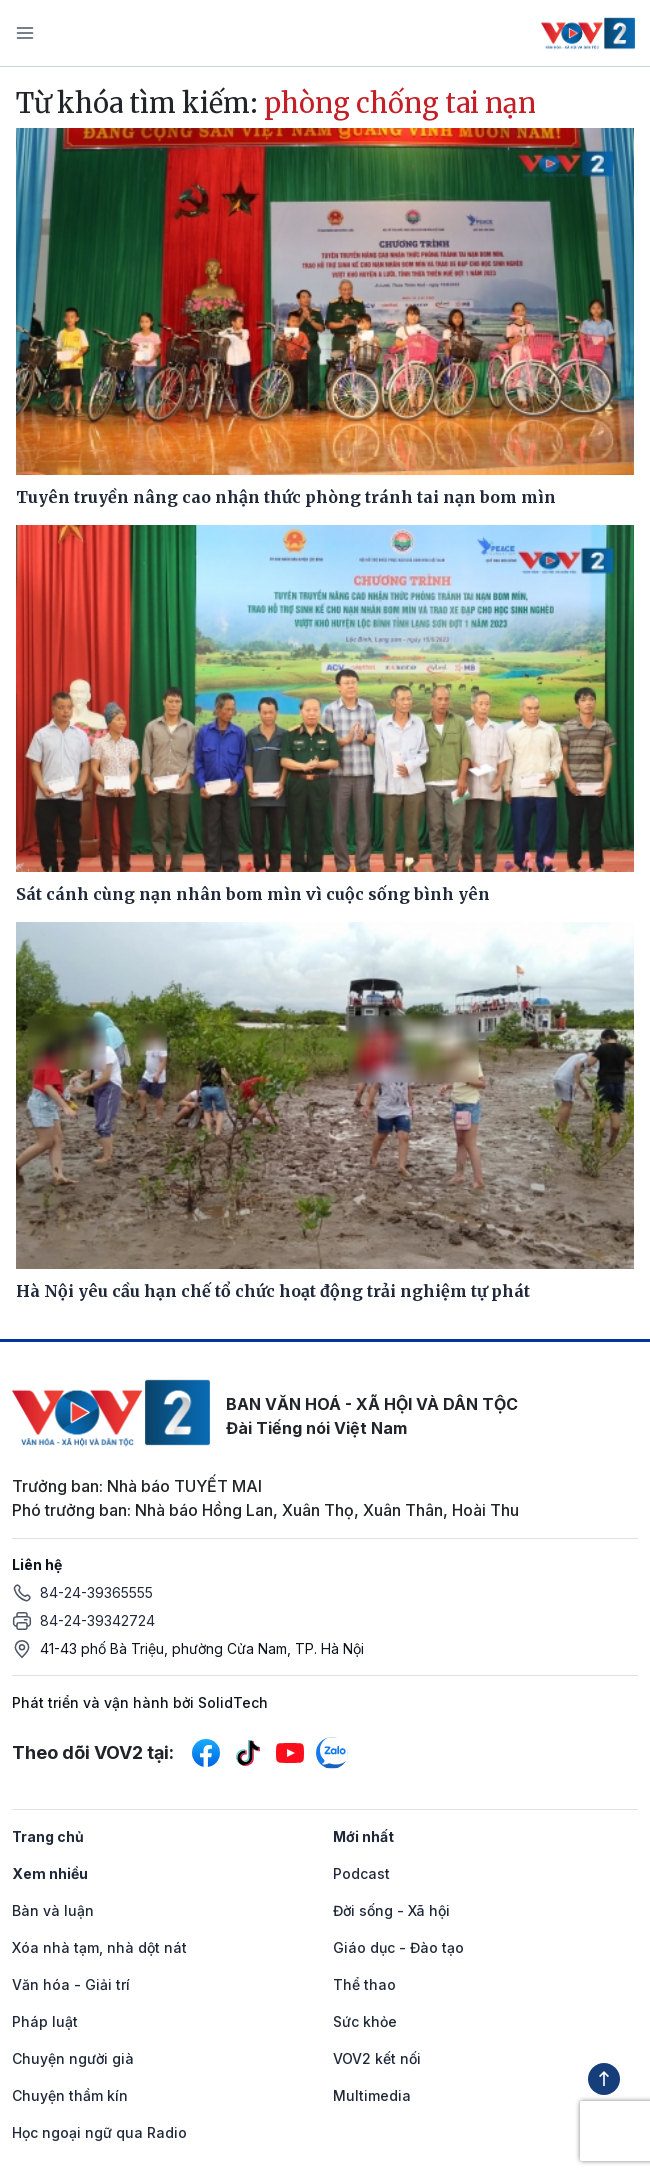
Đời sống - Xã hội (391, 1910)
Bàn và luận (53, 1910)
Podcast (361, 1873)
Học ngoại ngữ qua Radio (99, 2132)
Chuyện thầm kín (70, 2095)
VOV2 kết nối (377, 2058)
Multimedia (372, 2095)
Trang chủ (48, 1836)
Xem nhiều (50, 1873)
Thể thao (364, 1984)
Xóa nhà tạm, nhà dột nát (99, 1947)
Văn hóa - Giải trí (71, 1984)
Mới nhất (363, 1836)
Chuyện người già (73, 2058)
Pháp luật (45, 2021)
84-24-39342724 (97, 1620)
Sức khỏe (365, 2021)
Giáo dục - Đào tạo (398, 1947)
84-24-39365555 (96, 1592)
